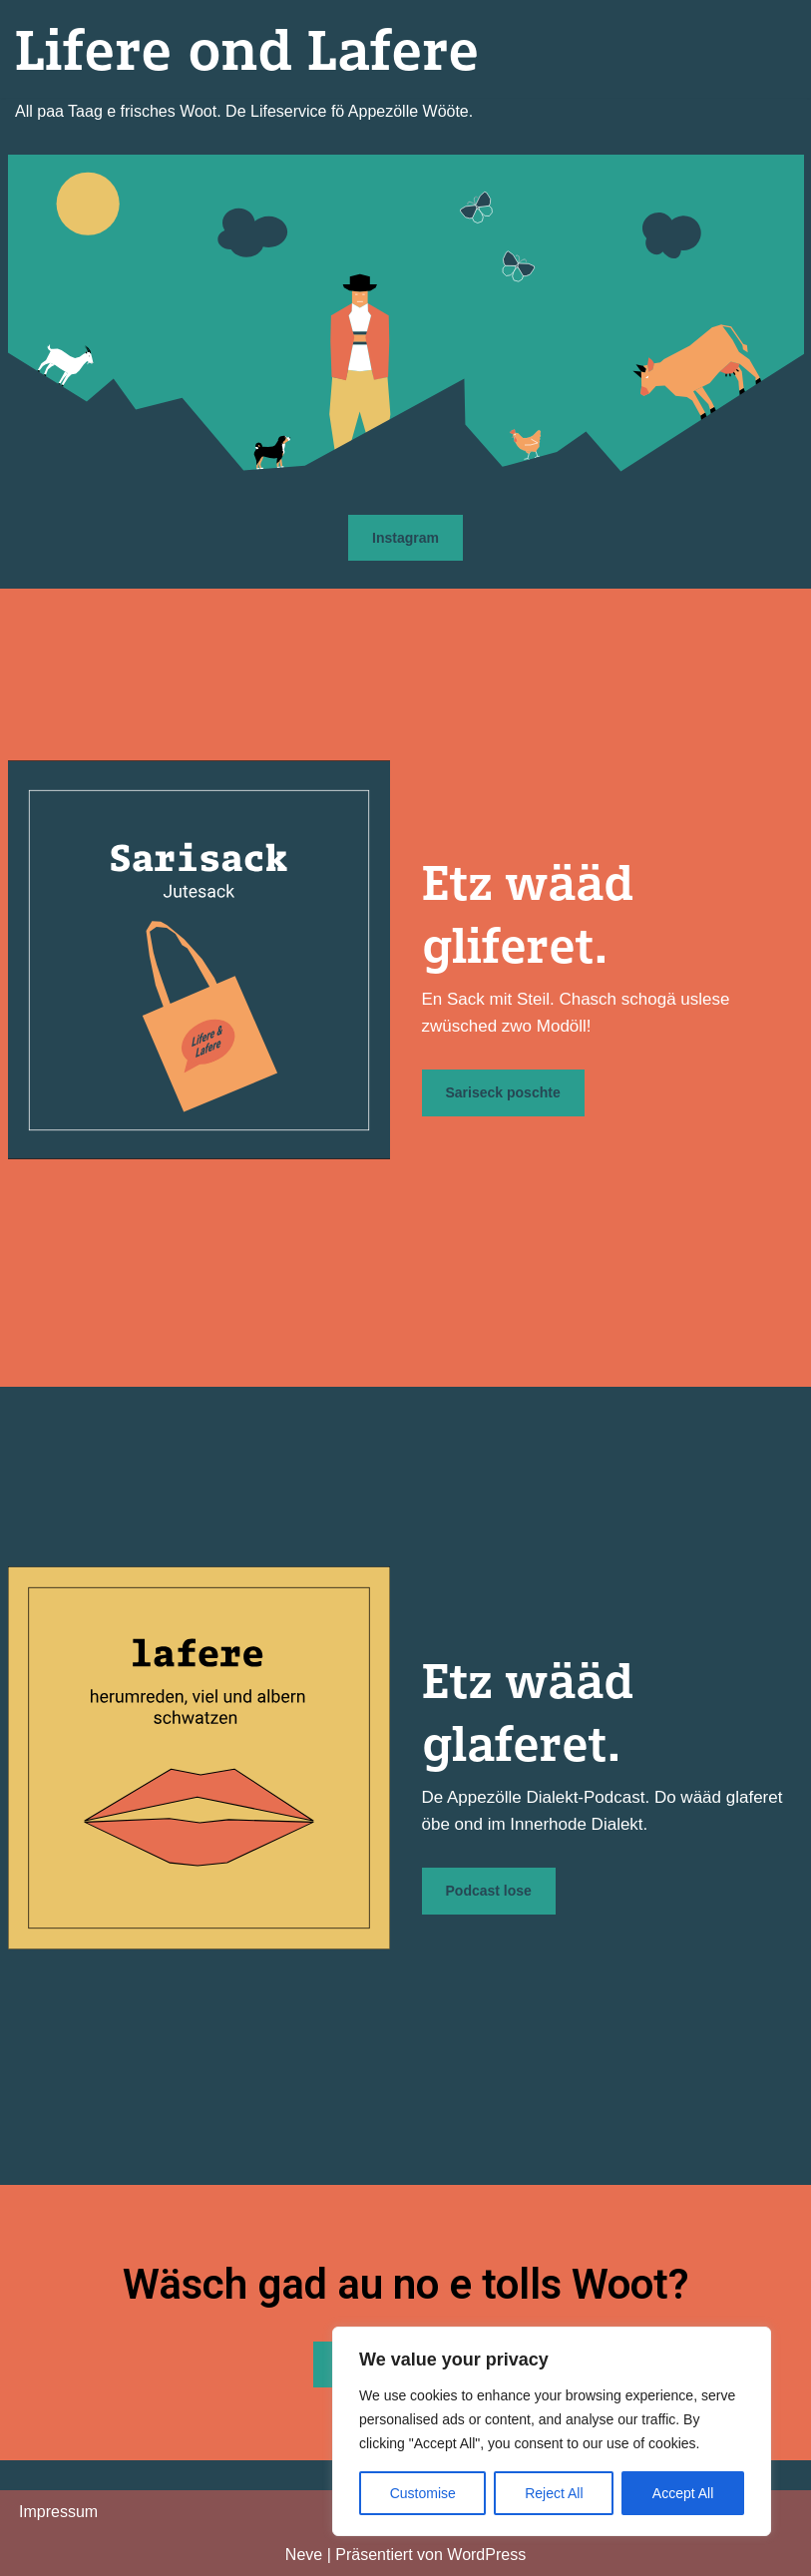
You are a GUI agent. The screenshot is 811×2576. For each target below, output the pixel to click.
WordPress (486, 2554)
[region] (551, 2431)
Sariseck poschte (503, 1092)
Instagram (405, 538)
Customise (423, 2493)
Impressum (58, 2511)
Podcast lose (489, 1891)
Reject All (554, 2493)
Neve (303, 2554)
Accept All (682, 2493)
